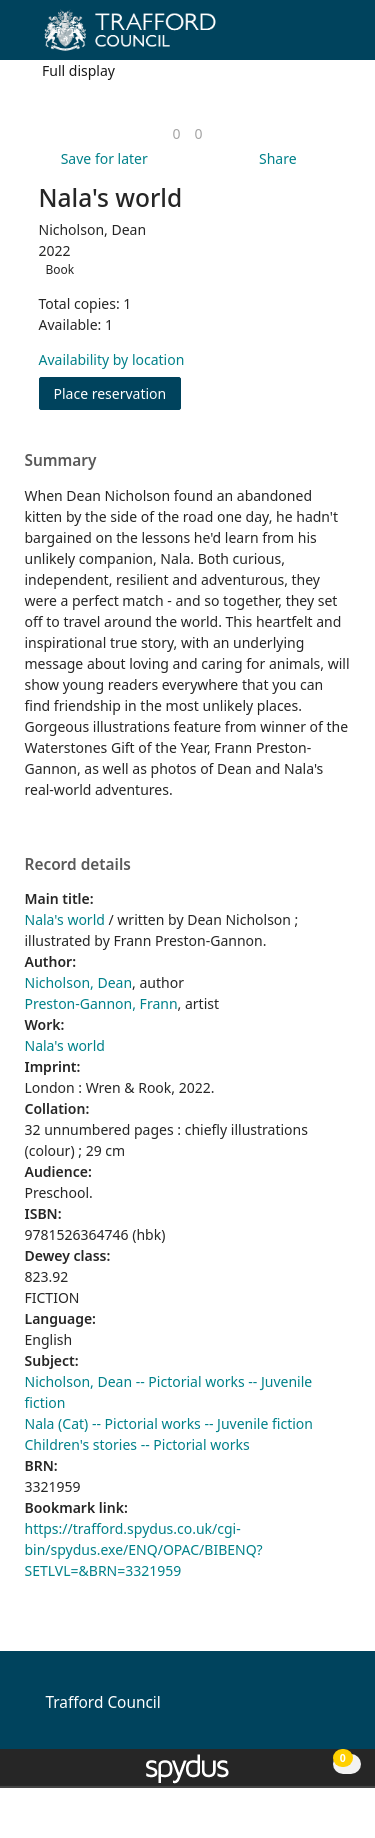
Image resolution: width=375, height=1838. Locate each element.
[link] (176, 133)
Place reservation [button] (118, 392)
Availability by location (112, 359)
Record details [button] (78, 865)
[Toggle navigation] (329, 37)
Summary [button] (61, 461)
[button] (305, 37)
